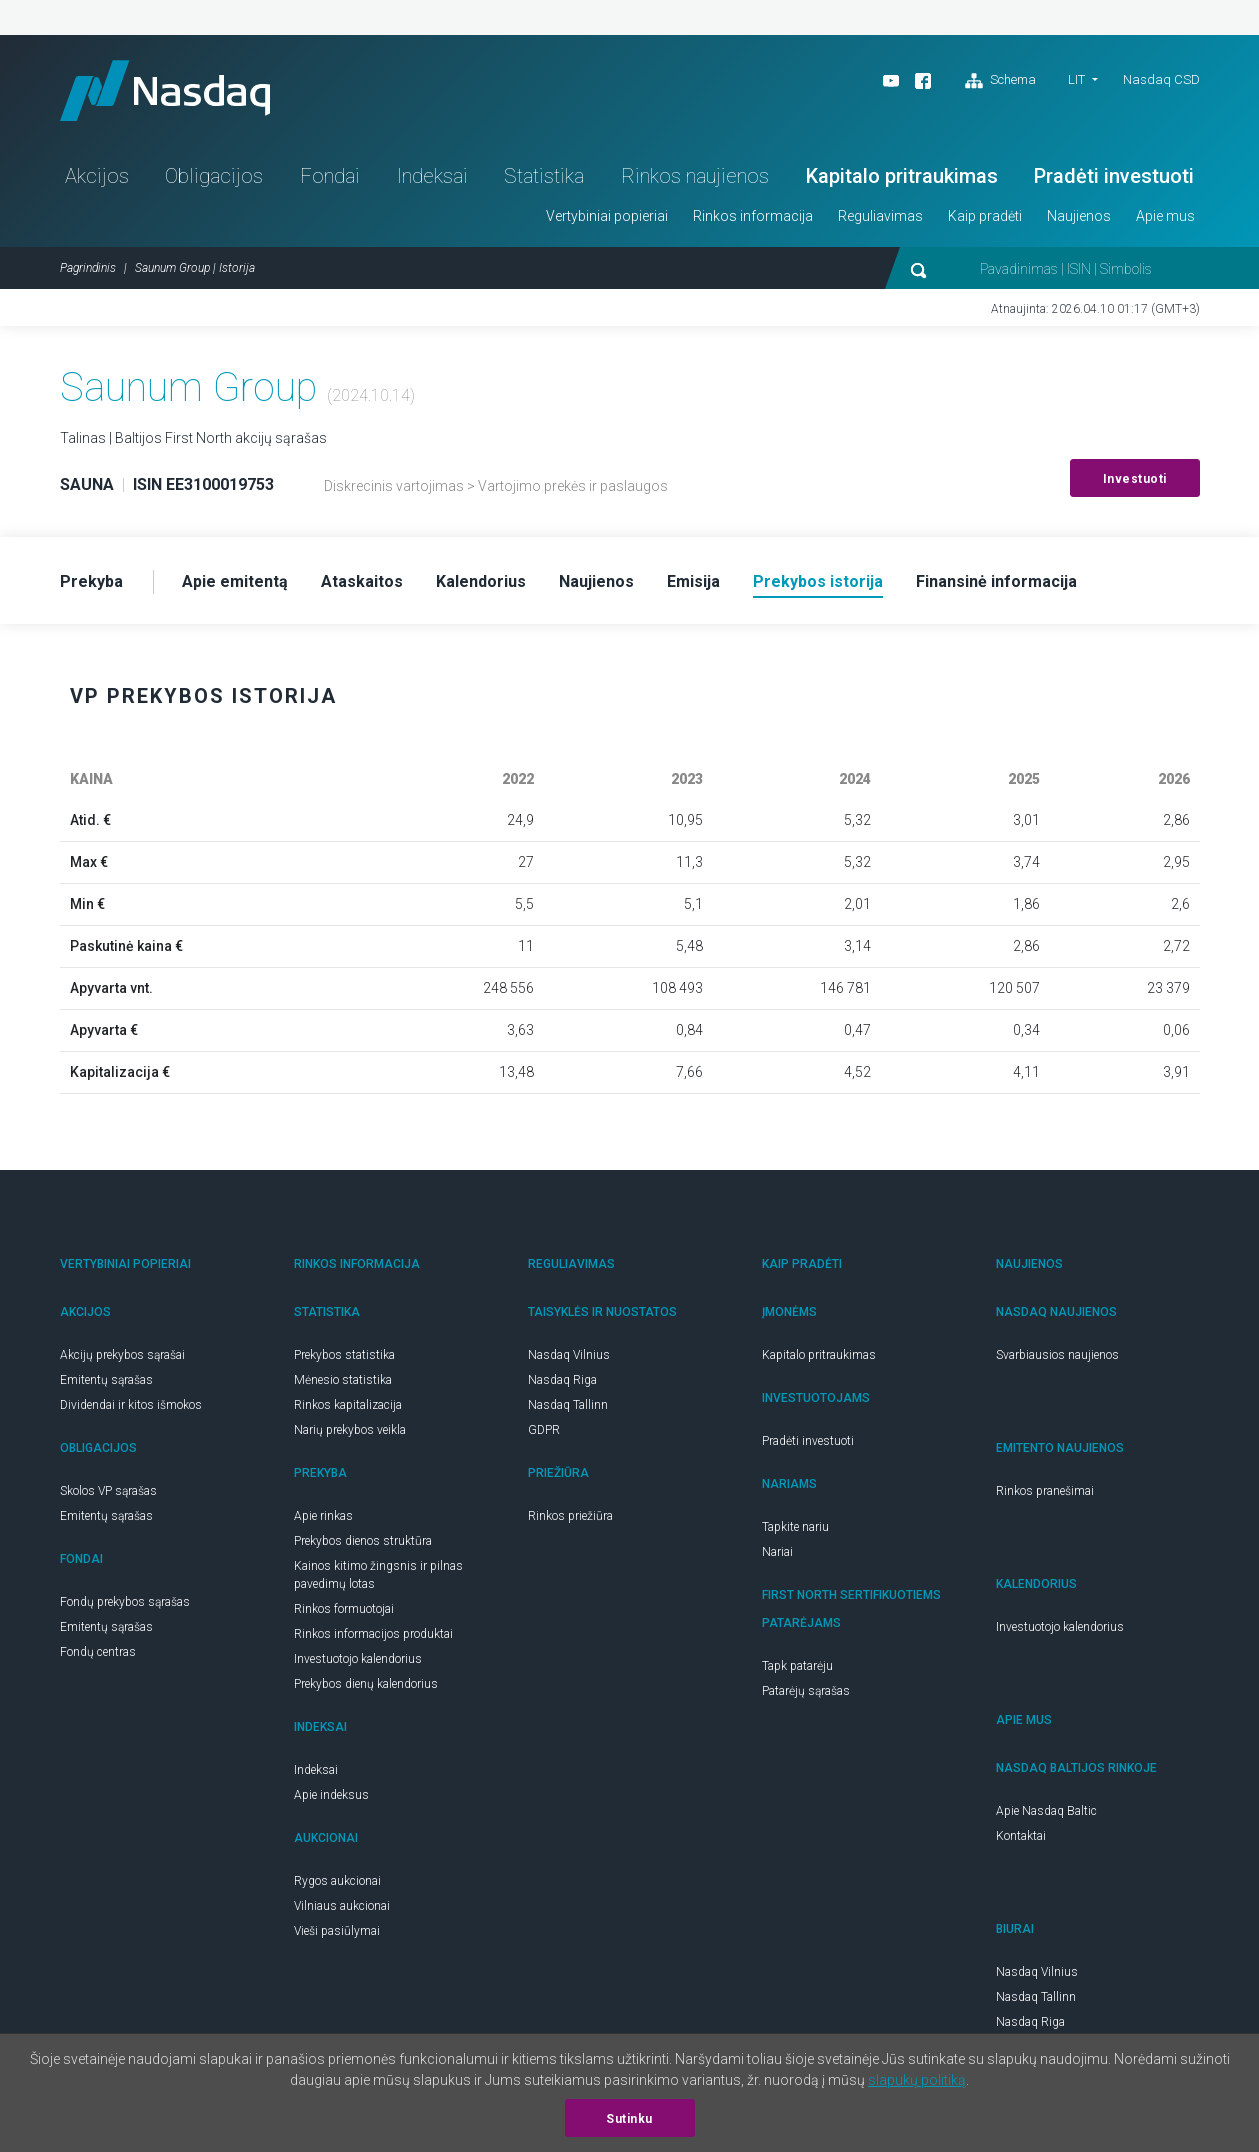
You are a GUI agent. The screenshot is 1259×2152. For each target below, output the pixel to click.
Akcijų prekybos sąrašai (122, 1355)
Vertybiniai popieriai (607, 216)
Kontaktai (1021, 1836)
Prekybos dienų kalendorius (366, 1684)
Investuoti (1135, 479)
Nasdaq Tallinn (568, 1405)
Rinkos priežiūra (570, 1516)
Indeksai (432, 176)
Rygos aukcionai (337, 1881)
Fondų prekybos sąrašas (125, 1602)
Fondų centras (98, 1652)
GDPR (544, 1430)
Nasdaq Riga (562, 1380)
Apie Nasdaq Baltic (1046, 1811)
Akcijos (97, 176)
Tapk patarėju (797, 1666)
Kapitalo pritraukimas (902, 176)
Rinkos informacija (753, 216)
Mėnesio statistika (343, 1380)
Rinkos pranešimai (1045, 1491)
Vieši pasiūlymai (337, 1931)
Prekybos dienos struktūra (363, 1541)
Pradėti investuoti (1114, 176)
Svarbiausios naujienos (1057, 1355)
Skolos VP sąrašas (108, 1491)
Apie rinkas (323, 1516)
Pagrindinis (88, 268)
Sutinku (629, 2119)
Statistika (544, 176)
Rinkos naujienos (695, 176)
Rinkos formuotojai (344, 1609)
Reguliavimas (880, 216)
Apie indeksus (331, 1795)
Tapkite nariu (795, 1527)
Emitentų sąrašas (106, 1380)
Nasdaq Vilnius (569, 1355)
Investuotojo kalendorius (358, 1659)
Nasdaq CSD (1161, 79)
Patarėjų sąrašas (806, 1691)
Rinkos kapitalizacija (348, 1405)
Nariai (777, 1552)
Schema (1000, 81)
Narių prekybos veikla (350, 1430)
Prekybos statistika (344, 1355)
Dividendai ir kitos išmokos (131, 1405)
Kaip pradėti (985, 216)
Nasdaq (165, 90)
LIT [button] (1076, 79)
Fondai (330, 176)
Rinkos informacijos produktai (373, 1634)
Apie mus (1165, 216)
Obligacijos (214, 176)
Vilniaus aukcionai (342, 1906)
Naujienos (1079, 216)
